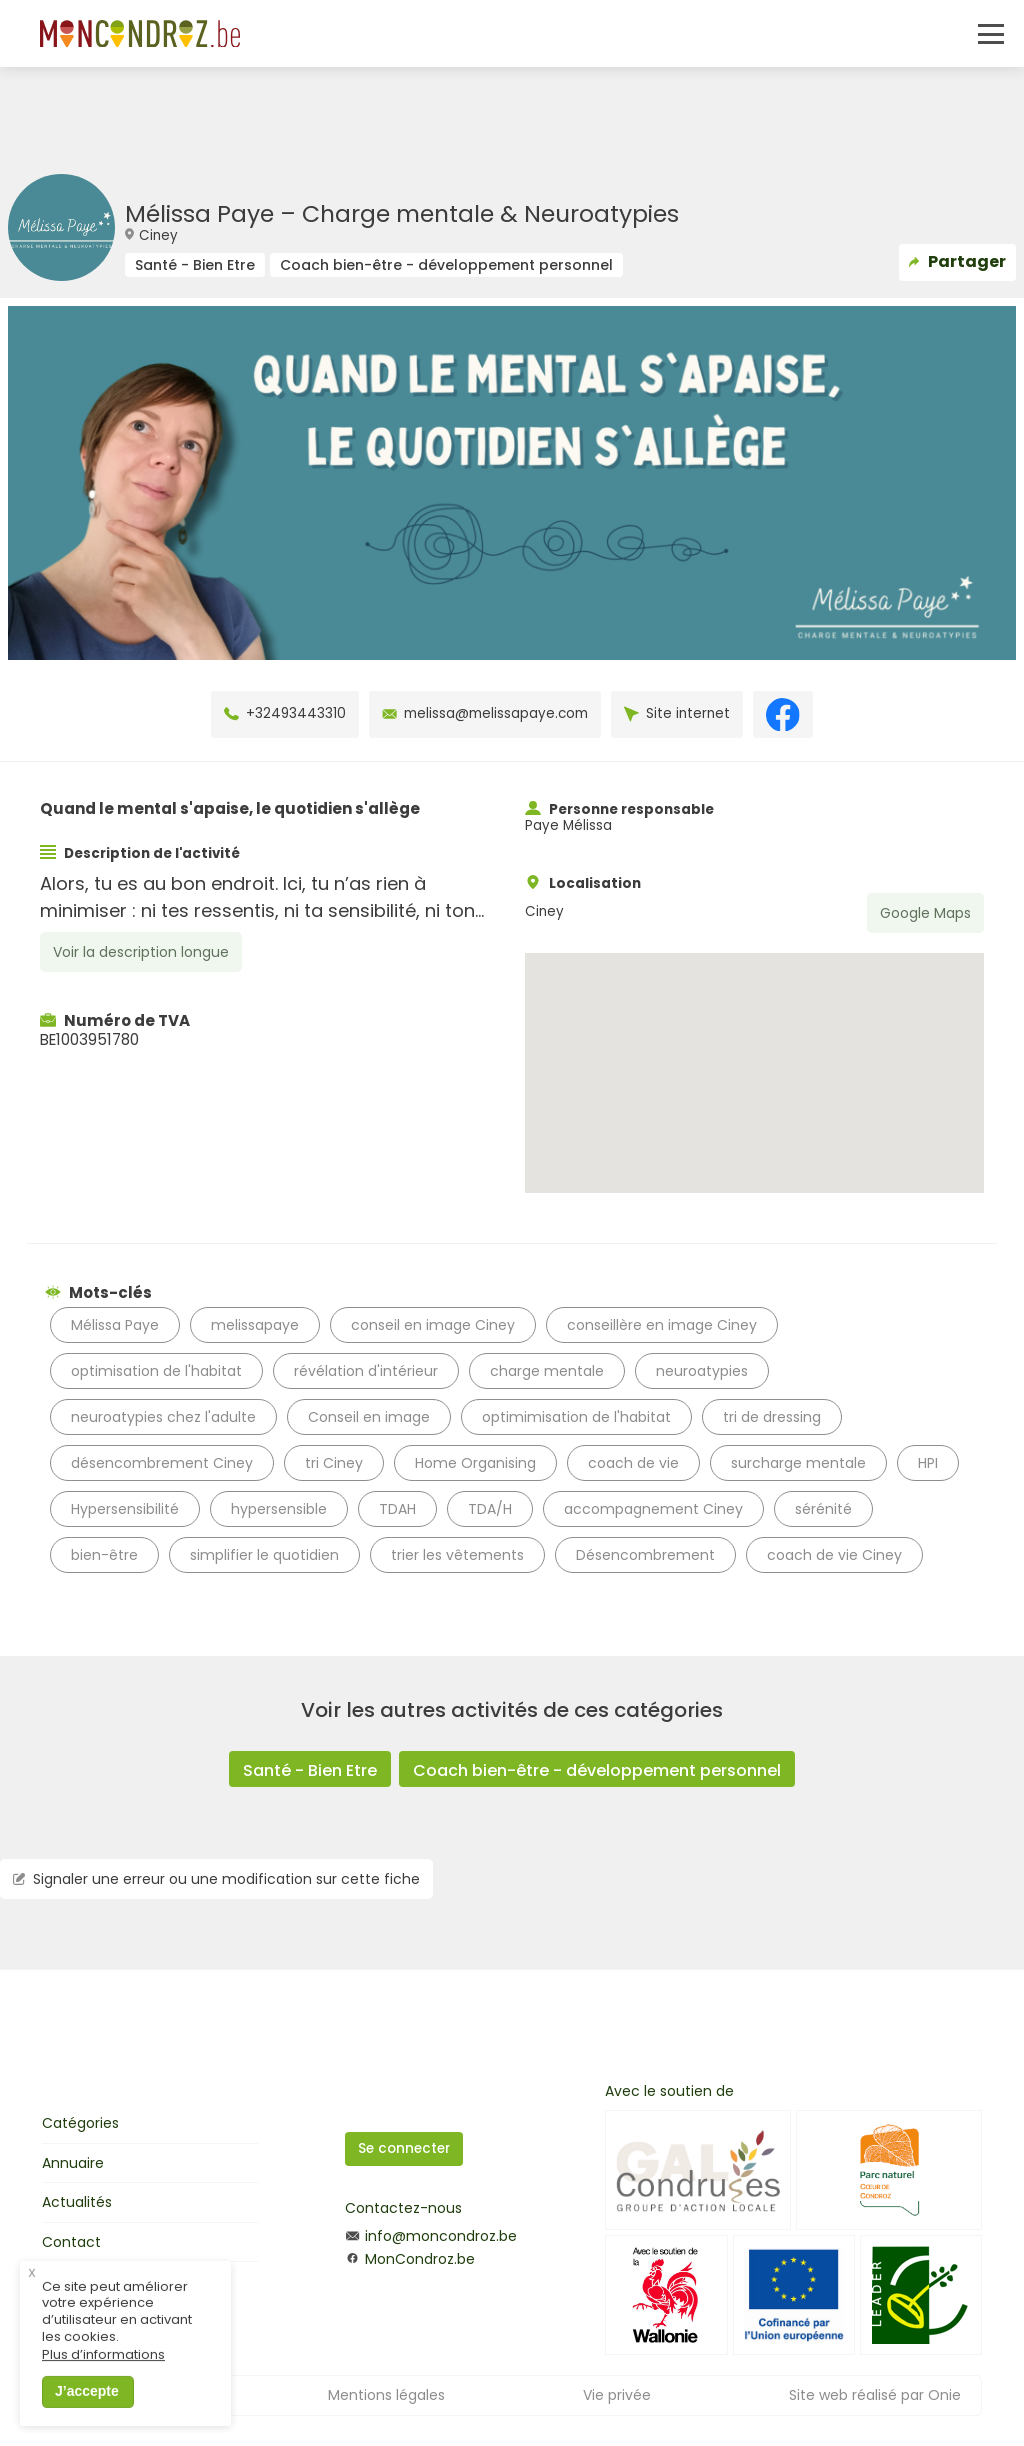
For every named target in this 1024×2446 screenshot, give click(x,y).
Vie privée (617, 2395)
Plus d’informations (103, 2373)
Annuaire (73, 2163)
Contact (71, 2242)
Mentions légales (386, 2395)
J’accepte (87, 2409)
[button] (754, 1054)
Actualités (77, 2202)
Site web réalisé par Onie (875, 2395)
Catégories (80, 2123)
